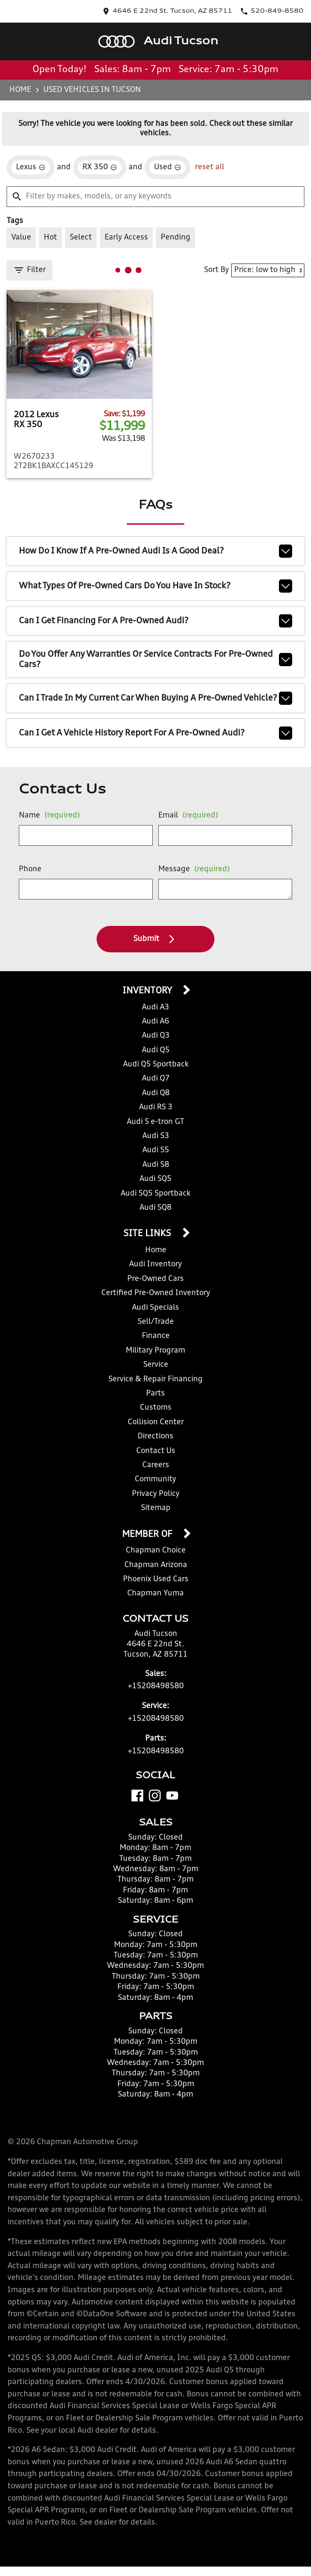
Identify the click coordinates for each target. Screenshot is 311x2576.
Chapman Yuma (155, 1592)
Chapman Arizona (155, 1564)
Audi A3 (155, 1007)
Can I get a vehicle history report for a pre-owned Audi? (155, 733)
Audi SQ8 (155, 1207)
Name (47, 815)
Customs (155, 1407)
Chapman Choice (155, 1549)
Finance (155, 1335)
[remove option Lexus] (30, 164)
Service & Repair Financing (155, 1378)
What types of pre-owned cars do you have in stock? (155, 580)
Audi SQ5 (155, 1178)
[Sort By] (269, 266)
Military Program (155, 1350)
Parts (155, 1392)
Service (155, 1364)
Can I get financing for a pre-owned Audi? (155, 615)
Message (192, 869)
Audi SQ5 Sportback (156, 1193)
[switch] (21, 233)
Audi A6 (155, 1021)
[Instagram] (155, 1794)
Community (156, 1478)
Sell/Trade (155, 1321)
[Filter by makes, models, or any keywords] (155, 193)
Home (20, 89)
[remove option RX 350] (98, 164)
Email (186, 815)
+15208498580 (156, 1685)
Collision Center (155, 1421)
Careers (155, 1464)
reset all (205, 164)
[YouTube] (172, 1794)
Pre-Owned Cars (155, 1278)
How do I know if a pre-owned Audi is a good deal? (155, 545)
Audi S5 (155, 1150)
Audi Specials (156, 1307)
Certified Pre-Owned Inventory (155, 1292)
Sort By (220, 266)
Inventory (148, 990)
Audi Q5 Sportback (155, 1064)
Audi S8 (155, 1164)
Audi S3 (155, 1135)
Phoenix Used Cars (155, 1578)
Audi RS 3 (155, 1107)
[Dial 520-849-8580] (280, 11)
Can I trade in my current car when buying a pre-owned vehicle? (155, 694)
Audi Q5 (155, 1050)
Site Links (148, 1233)
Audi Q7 (155, 1078)
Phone (30, 869)
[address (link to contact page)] (200, 11)
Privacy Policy (155, 1493)
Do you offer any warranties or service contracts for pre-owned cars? (155, 653)
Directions (155, 1435)
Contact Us (155, 1450)
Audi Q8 (155, 1093)
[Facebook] (137, 1794)
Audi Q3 (155, 1035)
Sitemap (156, 1507)
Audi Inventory (155, 1263)
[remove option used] (164, 164)
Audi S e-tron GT (155, 1121)
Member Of (148, 1533)
